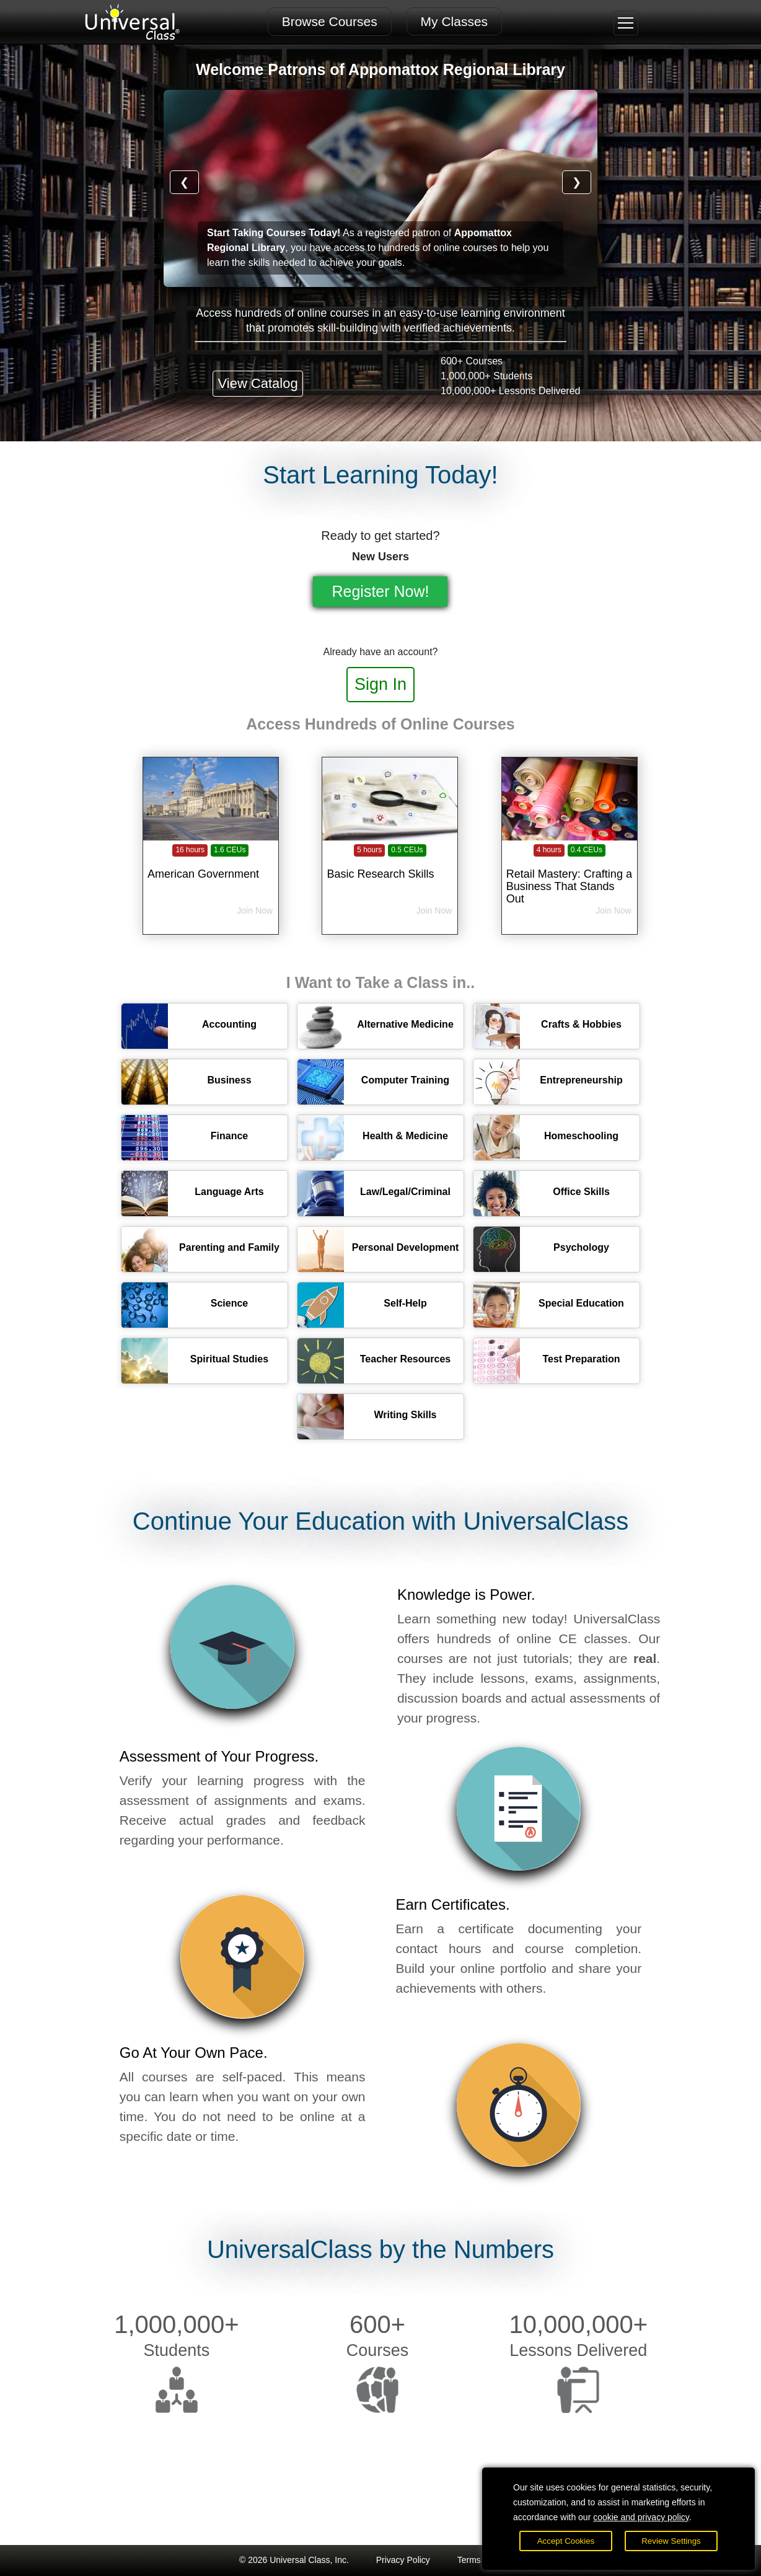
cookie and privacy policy (641, 2517)
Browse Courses (329, 21)
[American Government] (210, 866)
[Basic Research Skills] (389, 866)
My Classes (454, 21)
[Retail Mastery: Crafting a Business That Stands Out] (569, 866)
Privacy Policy (403, 2560)
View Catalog (257, 383)
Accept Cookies (566, 2541)
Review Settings (671, 2541)
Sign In (380, 684)
